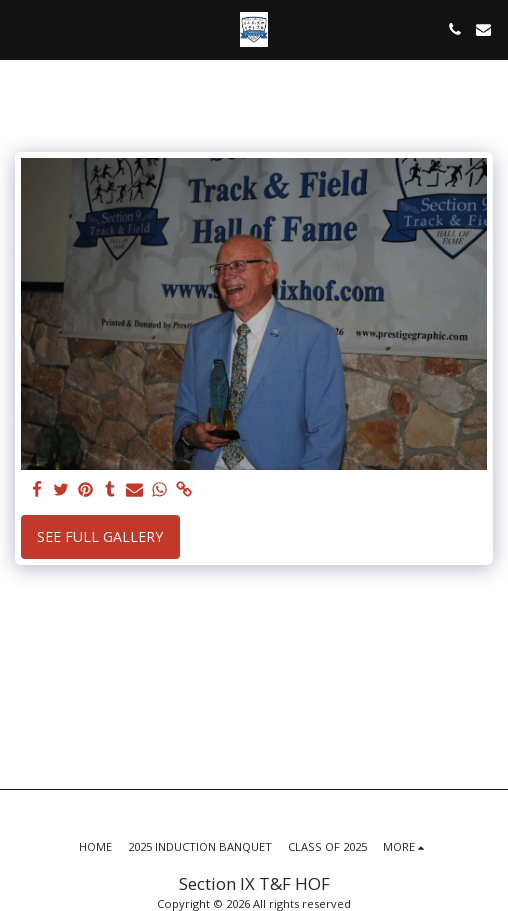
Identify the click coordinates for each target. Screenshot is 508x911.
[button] (22, 28)
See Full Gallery (100, 536)
